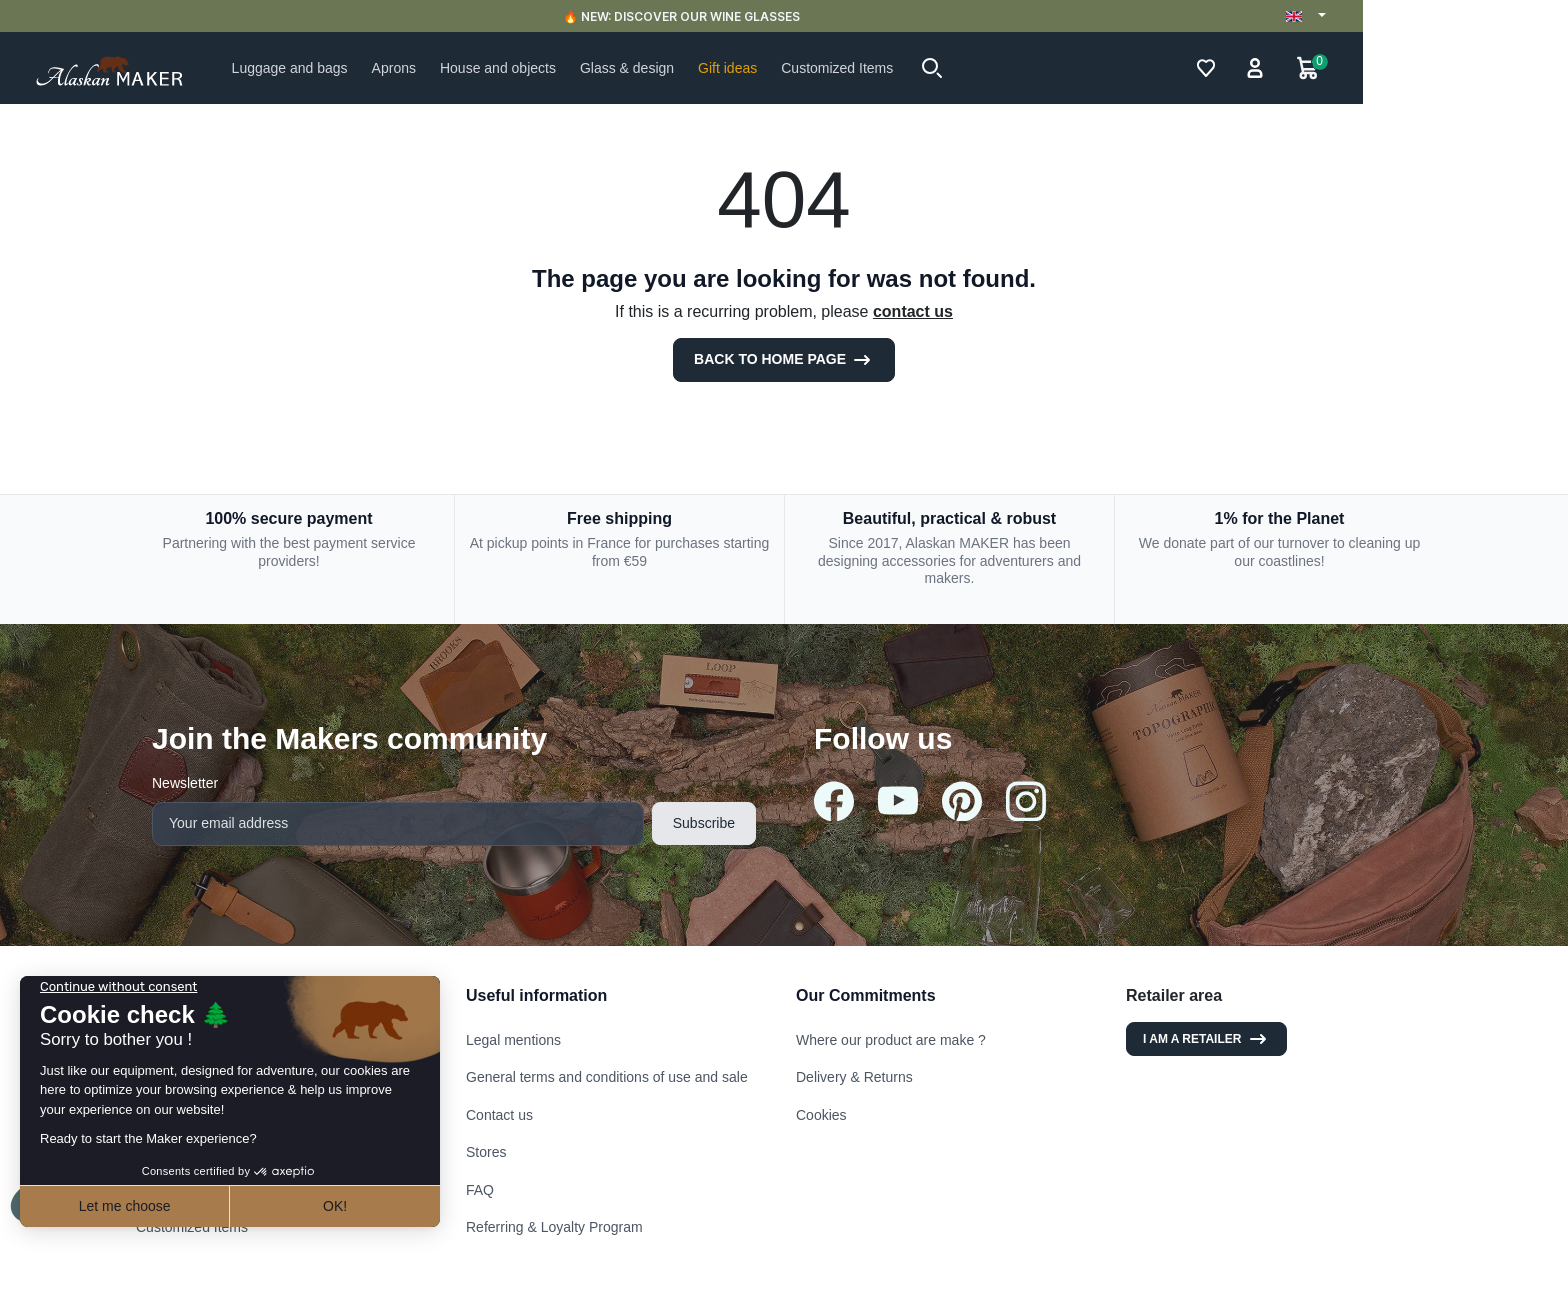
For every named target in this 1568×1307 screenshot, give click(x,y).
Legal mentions (513, 1040)
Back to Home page (784, 360)
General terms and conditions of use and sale (607, 1077)
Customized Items (192, 1227)
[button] (1035, 68)
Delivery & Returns (854, 1077)
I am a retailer (1206, 1039)
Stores (486, 1152)
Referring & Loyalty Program (554, 1227)
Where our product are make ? (891, 1040)
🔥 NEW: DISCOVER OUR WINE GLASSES (784, 16)
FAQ (480, 1190)
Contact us (499, 1115)
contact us (913, 311)
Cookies (821, 1115)
